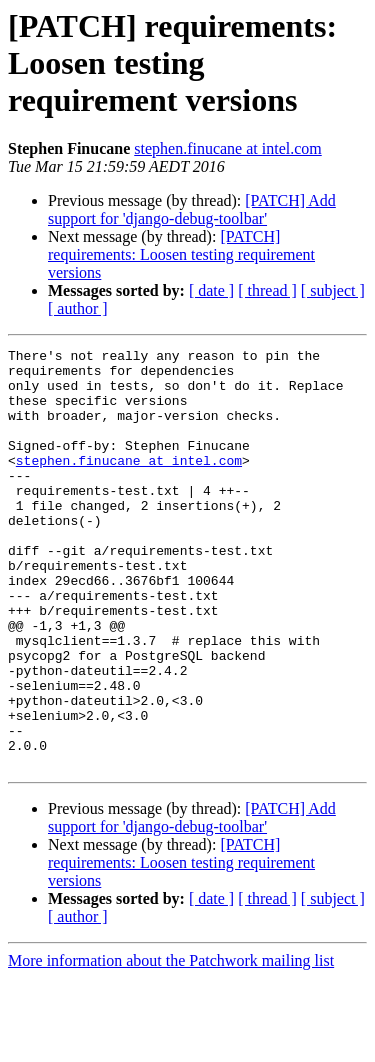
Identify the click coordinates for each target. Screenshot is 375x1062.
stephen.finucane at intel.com (227, 148)
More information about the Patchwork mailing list (171, 1044)
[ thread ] (267, 290)
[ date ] (211, 290)
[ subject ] (333, 290)
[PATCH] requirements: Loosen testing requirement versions (181, 254)
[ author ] (78, 308)
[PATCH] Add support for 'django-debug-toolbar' (192, 209)
